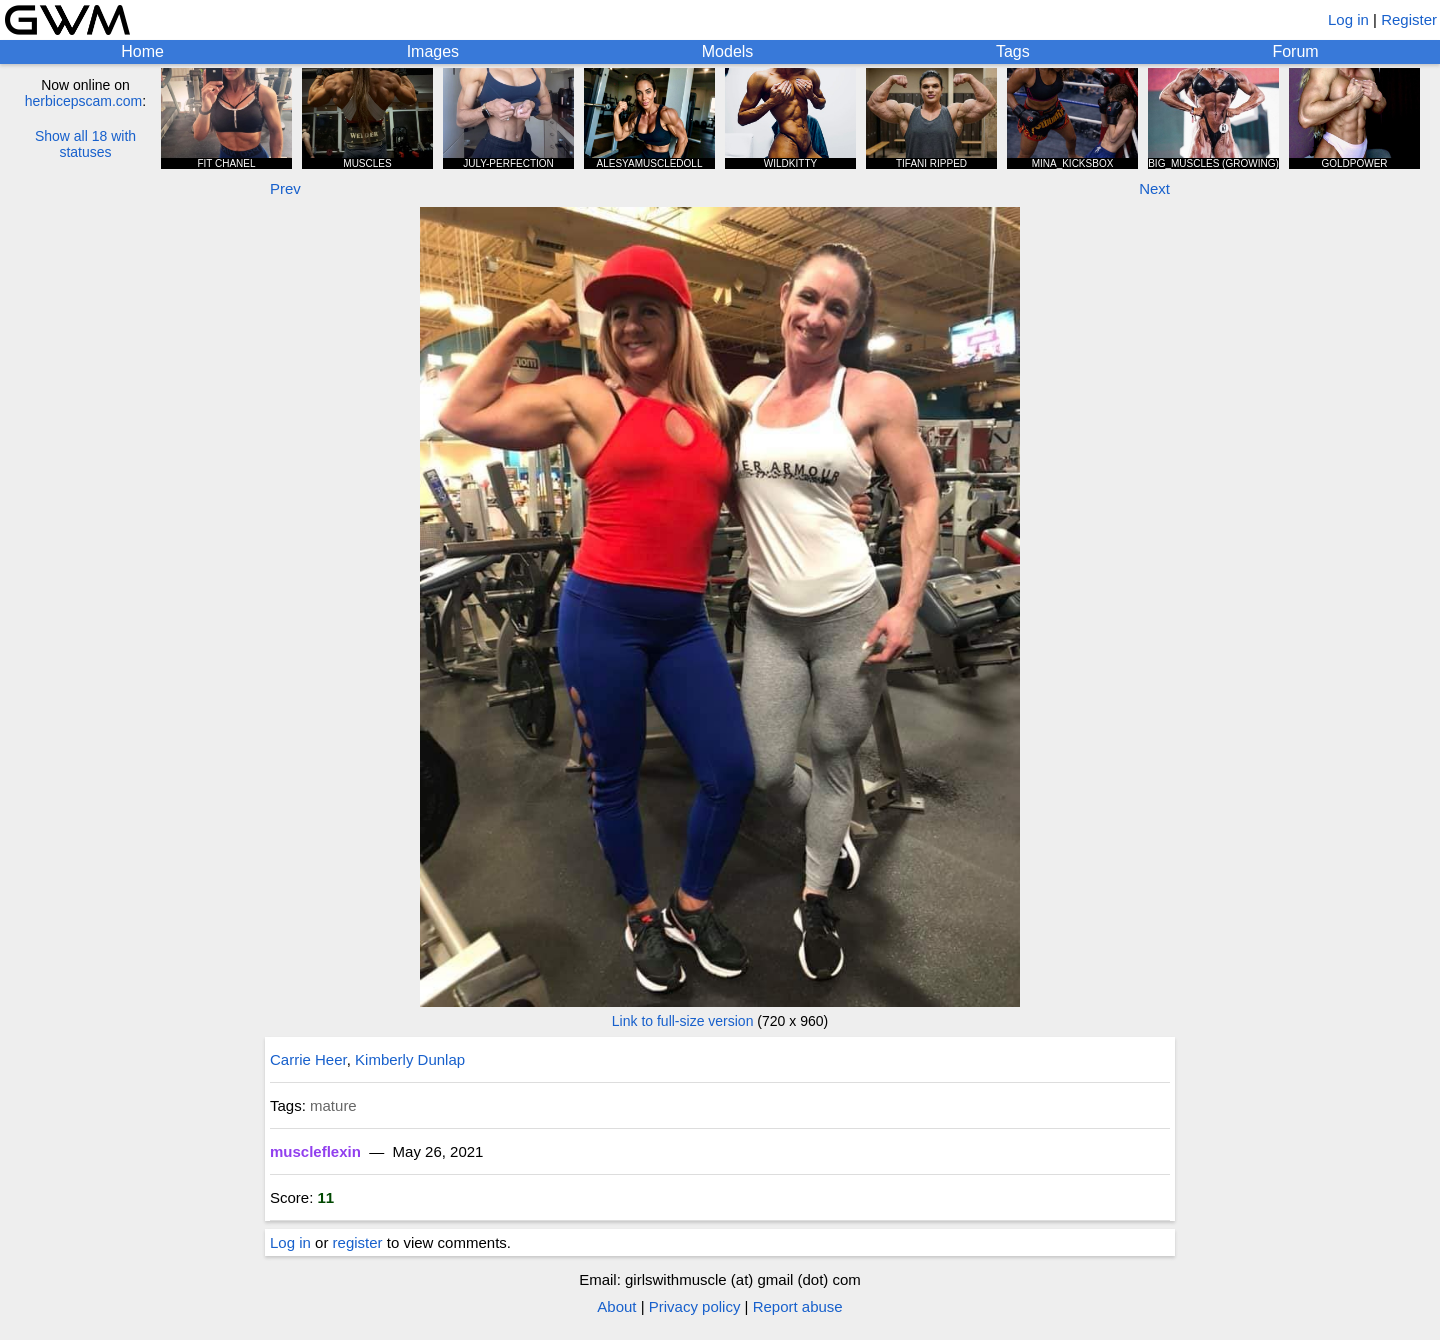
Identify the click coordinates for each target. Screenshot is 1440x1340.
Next (1154, 188)
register (358, 1242)
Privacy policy (695, 1306)
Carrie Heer (308, 1059)
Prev (285, 188)
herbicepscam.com (84, 101)
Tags (1013, 51)
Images (433, 51)
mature (333, 1105)
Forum (1295, 51)
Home (142, 51)
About (616, 1306)
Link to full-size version (683, 1021)
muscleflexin (315, 1151)
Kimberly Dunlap (410, 1059)
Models (728, 51)
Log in (1348, 19)
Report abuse (798, 1306)
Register (1409, 19)
